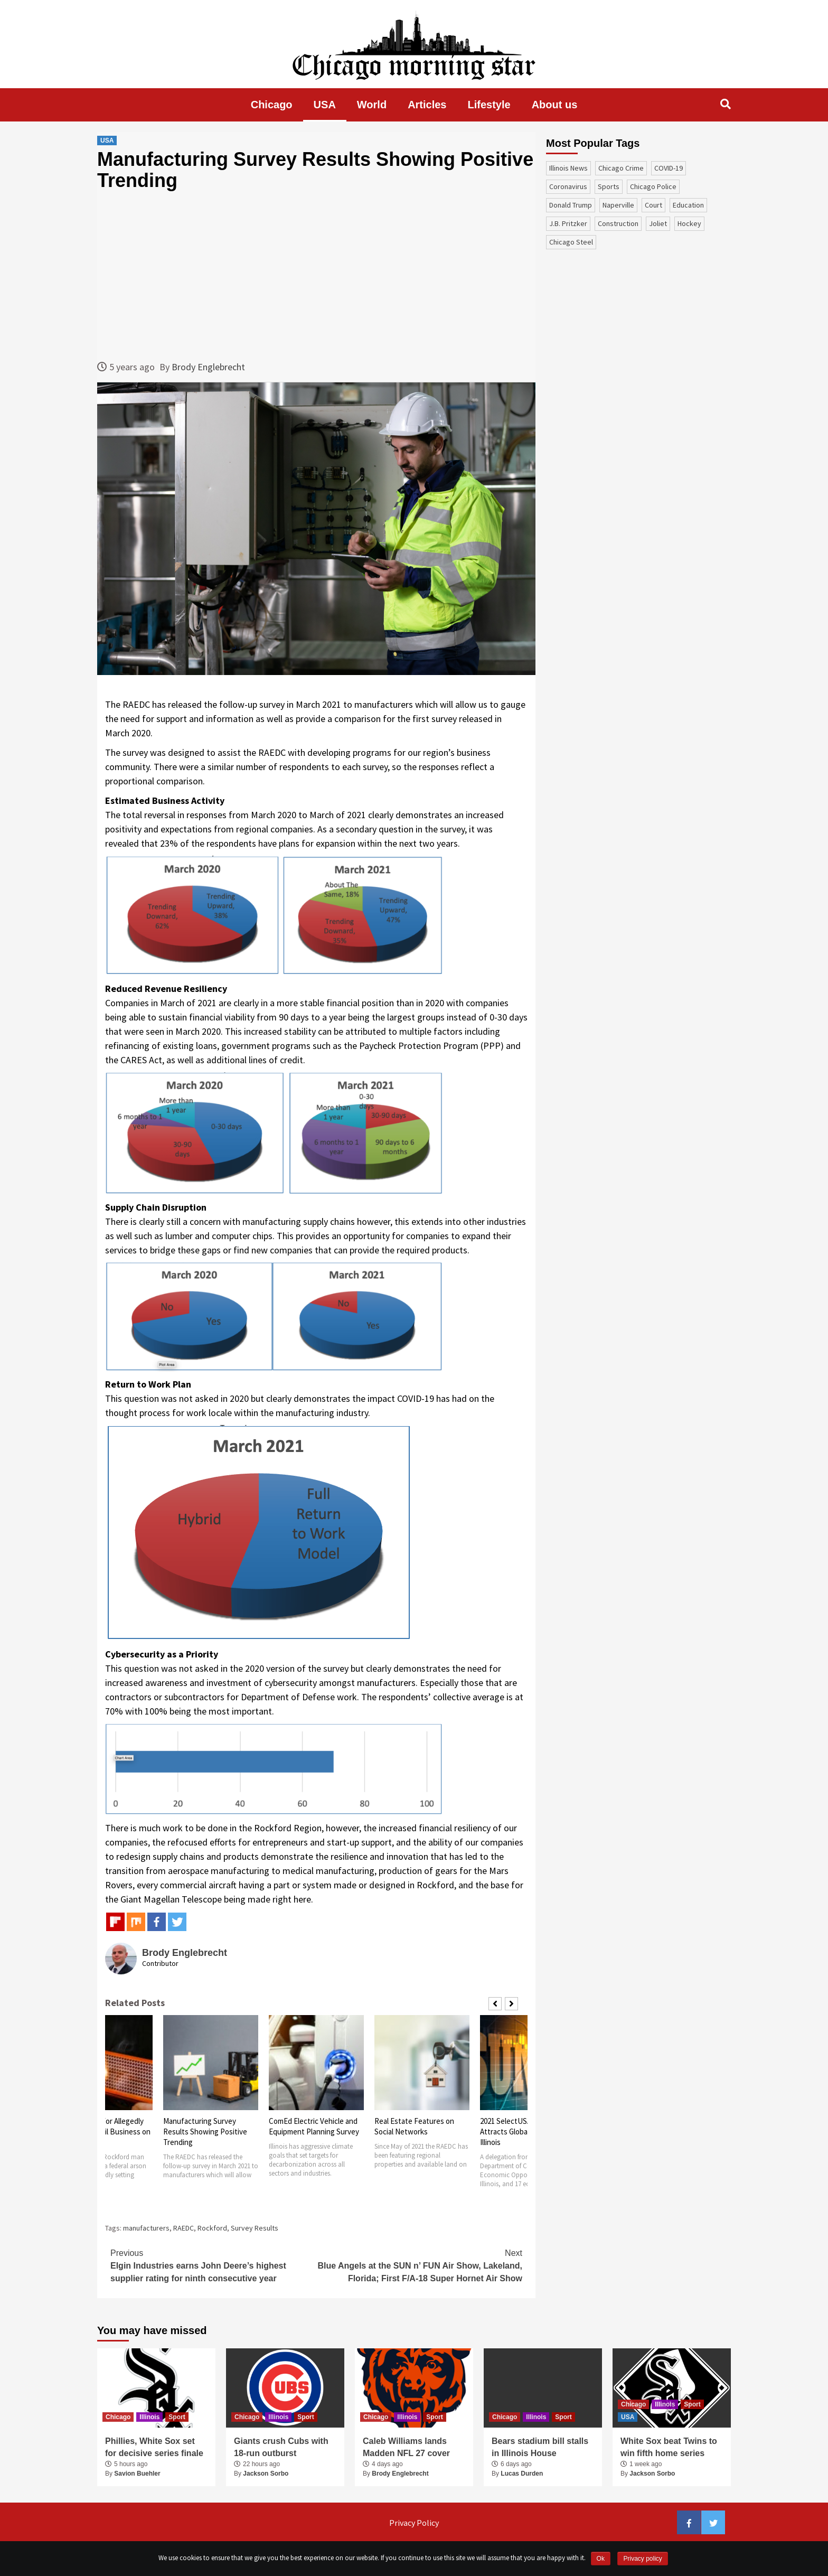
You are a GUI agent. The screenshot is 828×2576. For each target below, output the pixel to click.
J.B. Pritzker (568, 223)
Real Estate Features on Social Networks (414, 2126)
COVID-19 (668, 168)
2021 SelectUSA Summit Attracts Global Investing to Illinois (525, 2131)
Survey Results (254, 2228)
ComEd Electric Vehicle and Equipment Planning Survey (314, 2126)
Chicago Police (653, 186)
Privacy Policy (414, 2522)
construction (618, 223)
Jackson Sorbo (265, 2473)
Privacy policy (642, 2558)
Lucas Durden (522, 2473)
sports (608, 186)
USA (325, 104)
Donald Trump (570, 205)
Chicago (272, 104)
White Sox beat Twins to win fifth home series (668, 2447)
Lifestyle (489, 104)
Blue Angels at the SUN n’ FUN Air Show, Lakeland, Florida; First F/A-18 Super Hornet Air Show (419, 2265)
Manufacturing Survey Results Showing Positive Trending (205, 2131)
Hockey (689, 223)
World (372, 104)
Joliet (658, 223)
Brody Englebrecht (208, 367)
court (653, 205)
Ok (601, 2558)
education (688, 205)
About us (555, 104)
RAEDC (183, 2228)
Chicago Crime (621, 168)
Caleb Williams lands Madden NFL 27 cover (406, 2447)
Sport (176, 2417)
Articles (427, 104)
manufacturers (146, 2228)
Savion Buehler (137, 2473)
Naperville (618, 205)
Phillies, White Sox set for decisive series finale (154, 2447)
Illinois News (568, 168)
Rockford (212, 2228)
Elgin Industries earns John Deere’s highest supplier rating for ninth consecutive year (213, 2265)
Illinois (149, 2417)
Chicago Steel (571, 242)
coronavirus (568, 186)
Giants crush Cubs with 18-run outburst (281, 2447)
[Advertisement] (316, 275)
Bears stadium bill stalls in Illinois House (540, 2447)
